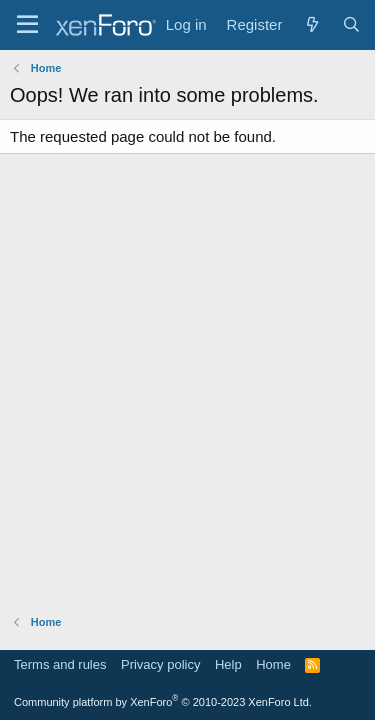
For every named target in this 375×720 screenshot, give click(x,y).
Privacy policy (160, 664)
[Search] (351, 24)
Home (273, 664)
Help (228, 664)
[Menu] (27, 25)
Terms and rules (60, 664)
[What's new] (311, 24)
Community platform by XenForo (163, 702)
